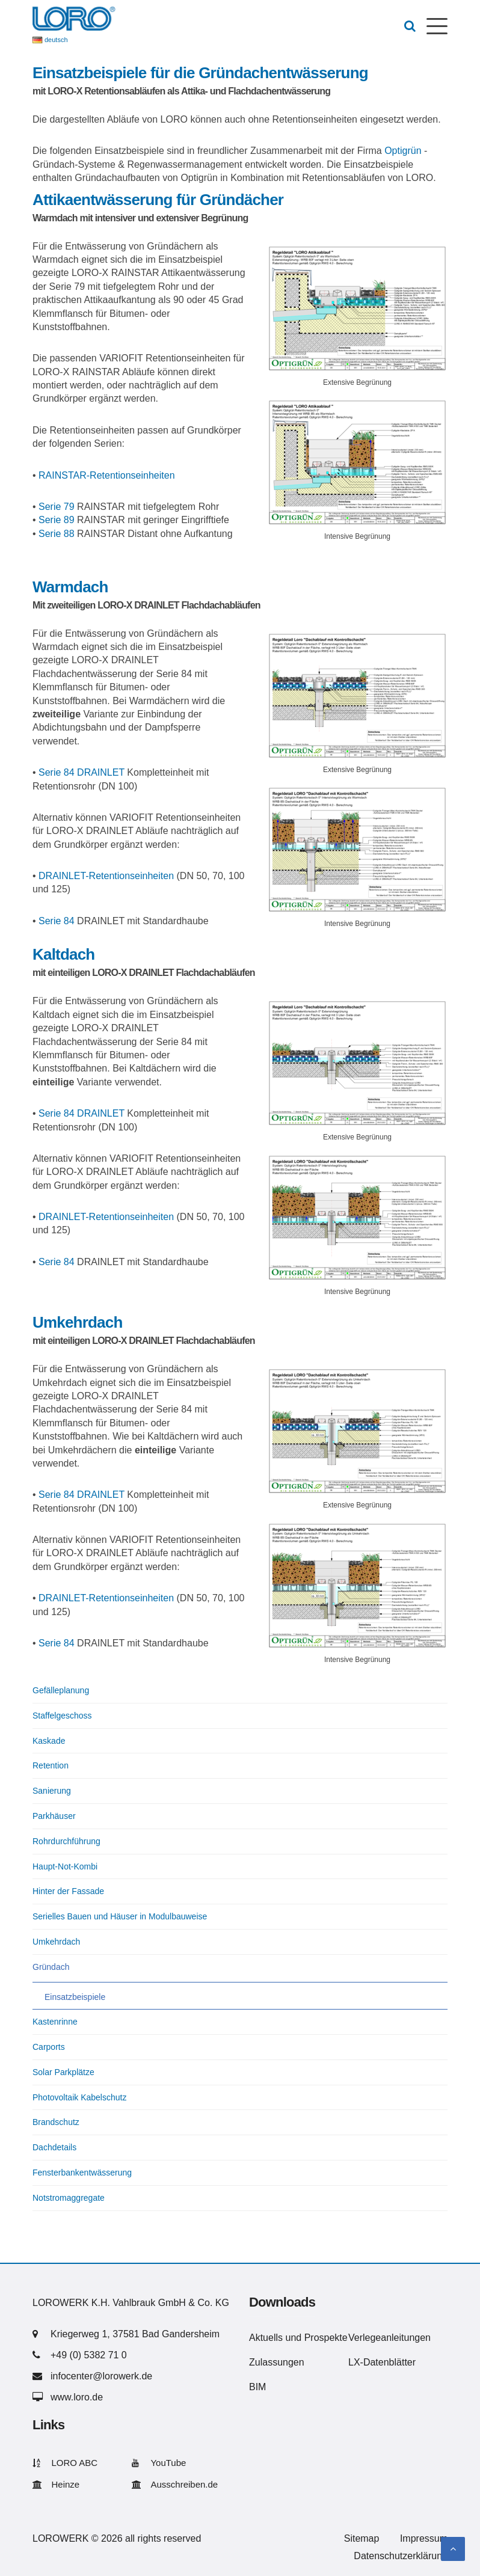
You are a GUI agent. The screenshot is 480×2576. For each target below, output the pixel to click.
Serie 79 (56, 506)
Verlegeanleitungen (389, 2337)
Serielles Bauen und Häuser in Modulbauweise (119, 1916)
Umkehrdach (56, 1941)
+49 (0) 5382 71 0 (89, 2355)
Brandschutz (55, 2122)
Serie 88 (56, 534)
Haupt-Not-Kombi (64, 1866)
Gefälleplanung (60, 1690)
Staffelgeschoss (62, 1715)
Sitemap (362, 2538)
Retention (50, 1765)
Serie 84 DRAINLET (81, 772)
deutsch (56, 39)
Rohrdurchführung (66, 1841)
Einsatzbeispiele (75, 1997)
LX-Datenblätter (382, 2362)
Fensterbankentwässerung (82, 2172)
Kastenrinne (55, 2021)
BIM (257, 2387)
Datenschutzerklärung (401, 2556)
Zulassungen (276, 2362)
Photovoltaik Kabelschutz (79, 2097)
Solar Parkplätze (63, 2072)
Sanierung (51, 1791)
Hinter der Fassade (68, 1891)
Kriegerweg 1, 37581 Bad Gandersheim (135, 2334)
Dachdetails (54, 2147)
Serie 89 (56, 520)
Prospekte (326, 2337)
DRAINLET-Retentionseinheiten (106, 876)
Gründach (50, 1967)
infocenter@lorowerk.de (101, 2376)
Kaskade (48, 1741)
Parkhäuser (54, 1816)
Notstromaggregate (68, 2198)
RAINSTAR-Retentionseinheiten (106, 475)
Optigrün (402, 151)
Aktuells (266, 2337)
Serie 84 (56, 921)
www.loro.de (77, 2397)
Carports (48, 2047)
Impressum (424, 2538)
